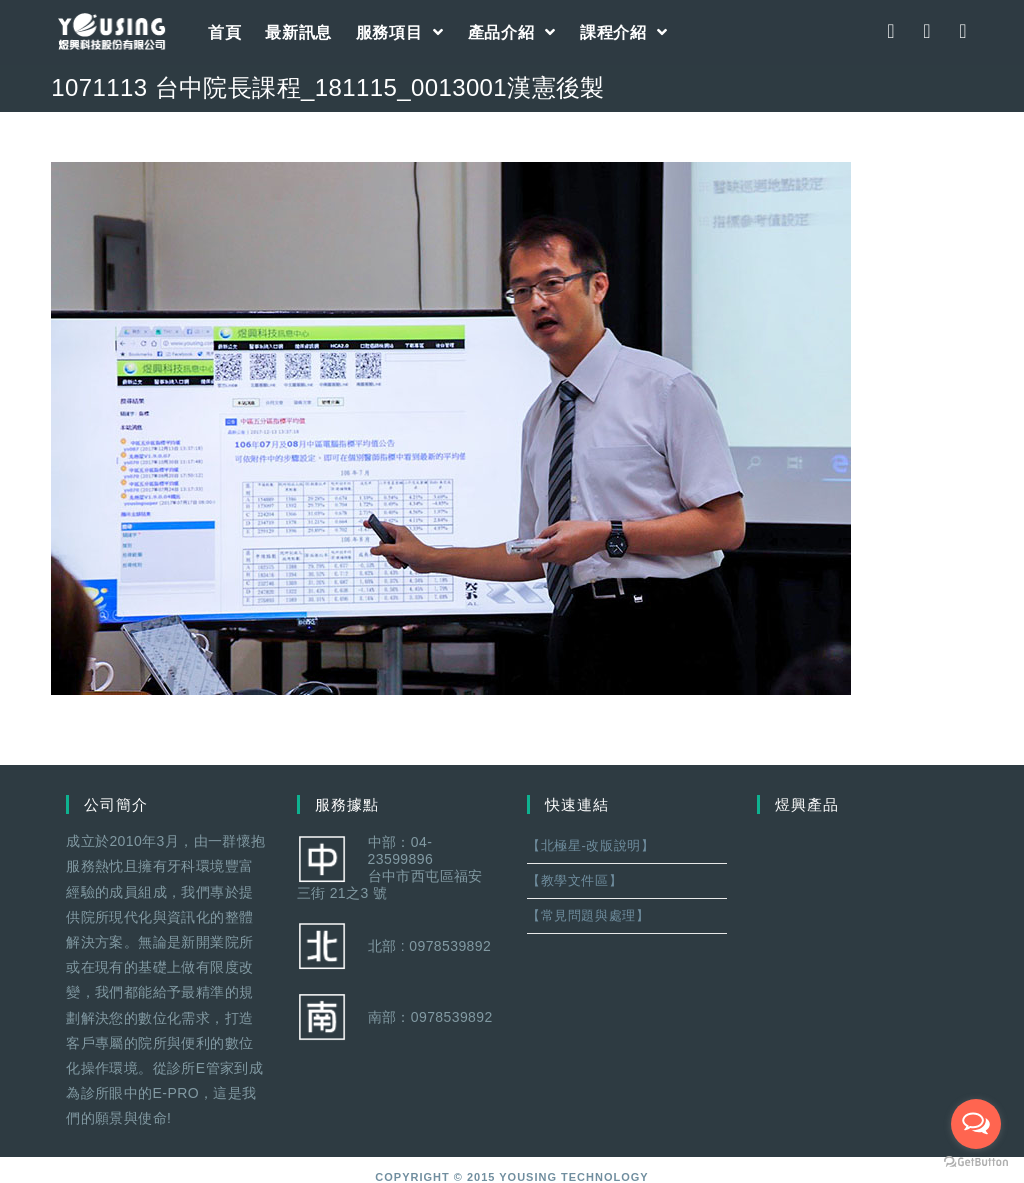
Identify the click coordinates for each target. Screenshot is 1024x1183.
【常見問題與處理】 (588, 915)
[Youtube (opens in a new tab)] (963, 31)
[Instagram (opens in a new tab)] (927, 31)
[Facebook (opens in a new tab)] (891, 31)
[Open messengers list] (976, 1124)
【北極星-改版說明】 (590, 845)
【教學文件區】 (574, 880)
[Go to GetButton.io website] (976, 1162)
